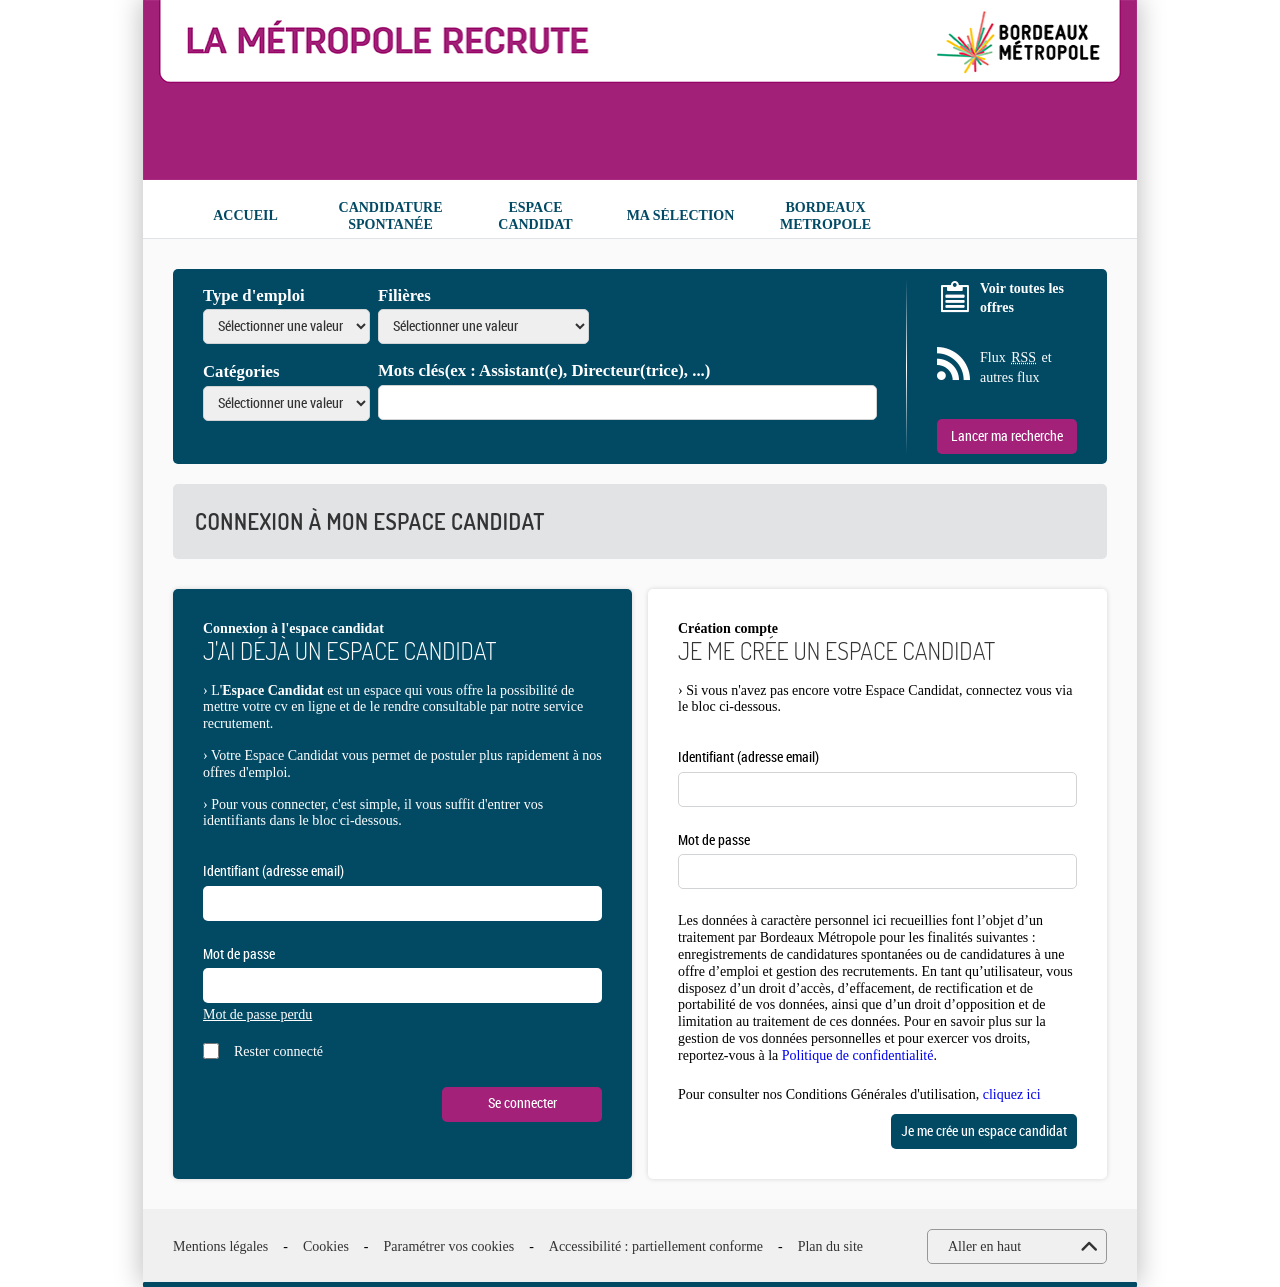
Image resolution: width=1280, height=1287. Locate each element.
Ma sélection (681, 215)
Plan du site (830, 1246)
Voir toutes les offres (1022, 298)
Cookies (326, 1246)
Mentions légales (220, 1246)
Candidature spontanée (391, 216)
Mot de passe (239, 954)
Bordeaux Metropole (825, 216)
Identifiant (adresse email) (273, 871)
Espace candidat (535, 216)
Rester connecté (278, 1051)
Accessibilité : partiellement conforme (656, 1246)
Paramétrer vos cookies (449, 1246)
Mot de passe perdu (257, 1014)
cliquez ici (1012, 1094)
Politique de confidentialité (858, 1055)
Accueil (245, 215)
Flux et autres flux (1016, 366)
